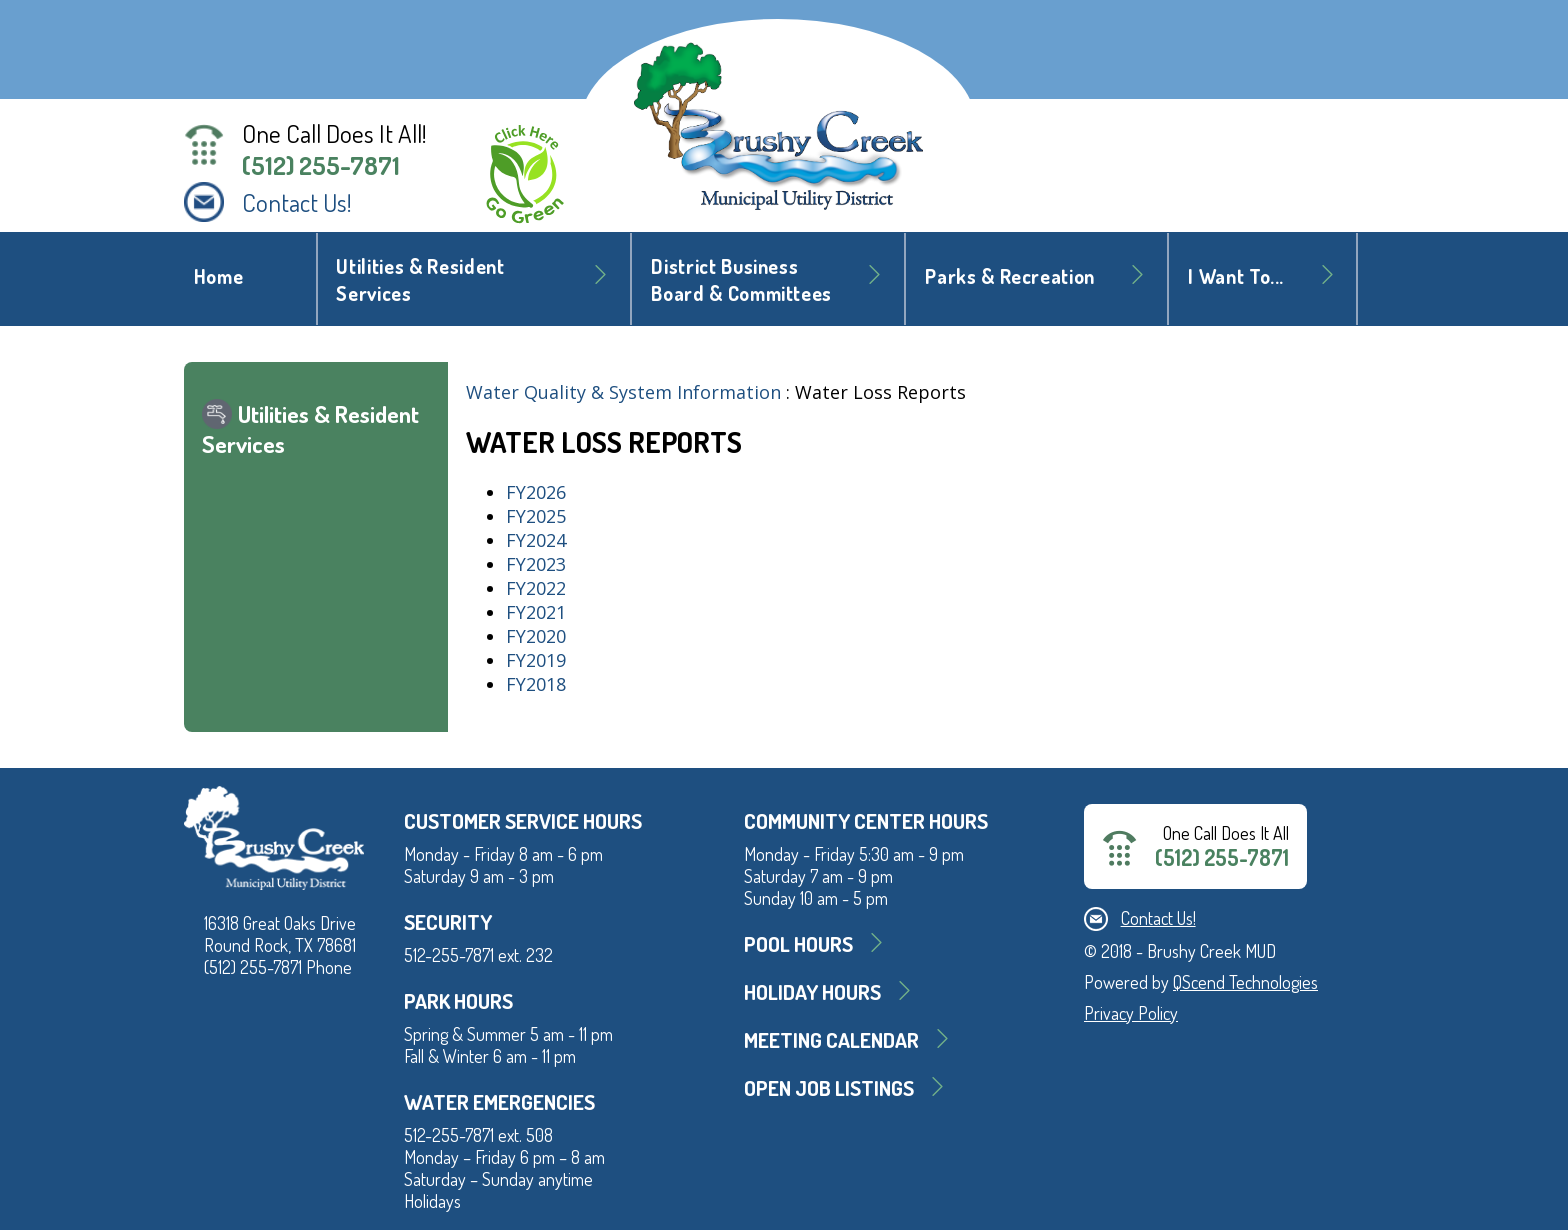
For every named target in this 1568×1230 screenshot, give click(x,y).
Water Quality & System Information (623, 392)
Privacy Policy (1131, 1013)
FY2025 (536, 516)
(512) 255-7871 (321, 165)
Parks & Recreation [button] (1010, 276)
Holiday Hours (812, 991)
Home (219, 276)
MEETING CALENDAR (831, 1039)
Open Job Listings (829, 1087)
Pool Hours (798, 943)
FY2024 (536, 540)
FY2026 (536, 492)
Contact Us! (297, 202)
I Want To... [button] (1236, 276)
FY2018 (536, 684)
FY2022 (536, 588)
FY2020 (536, 636)
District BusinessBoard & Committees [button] (741, 280)
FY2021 (536, 612)
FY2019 (536, 660)
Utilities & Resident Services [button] (420, 280)
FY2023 (536, 564)
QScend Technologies (1245, 982)
